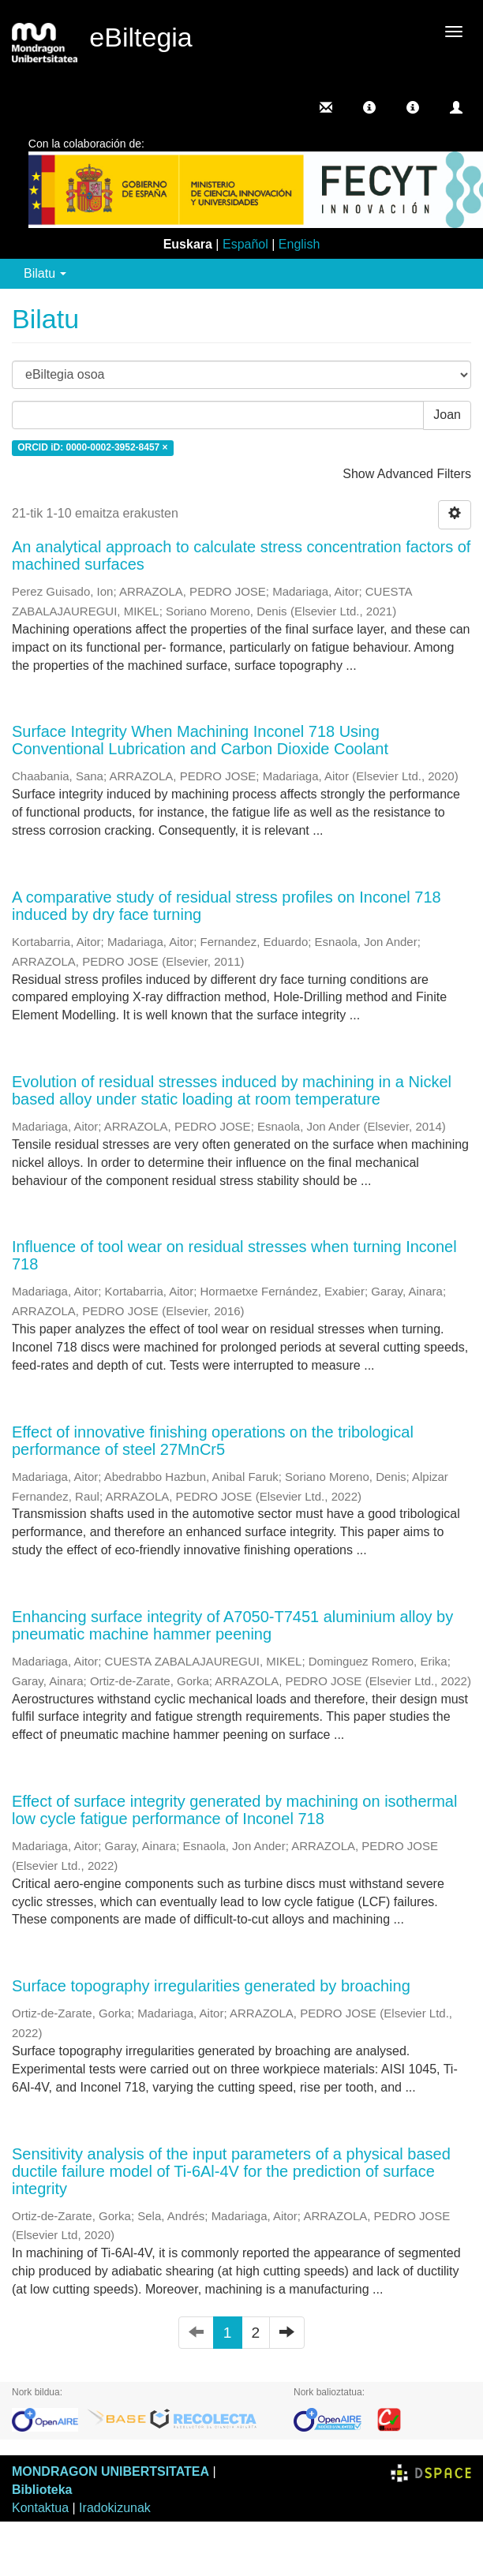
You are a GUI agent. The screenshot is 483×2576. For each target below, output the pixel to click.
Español (245, 244)
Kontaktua (40, 2507)
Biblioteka (42, 2489)
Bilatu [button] (45, 273)
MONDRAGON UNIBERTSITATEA (110, 2471)
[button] (369, 107)
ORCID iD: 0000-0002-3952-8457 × (92, 448)
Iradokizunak (115, 2507)
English (299, 244)
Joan (447, 414)
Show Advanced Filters (407, 473)
